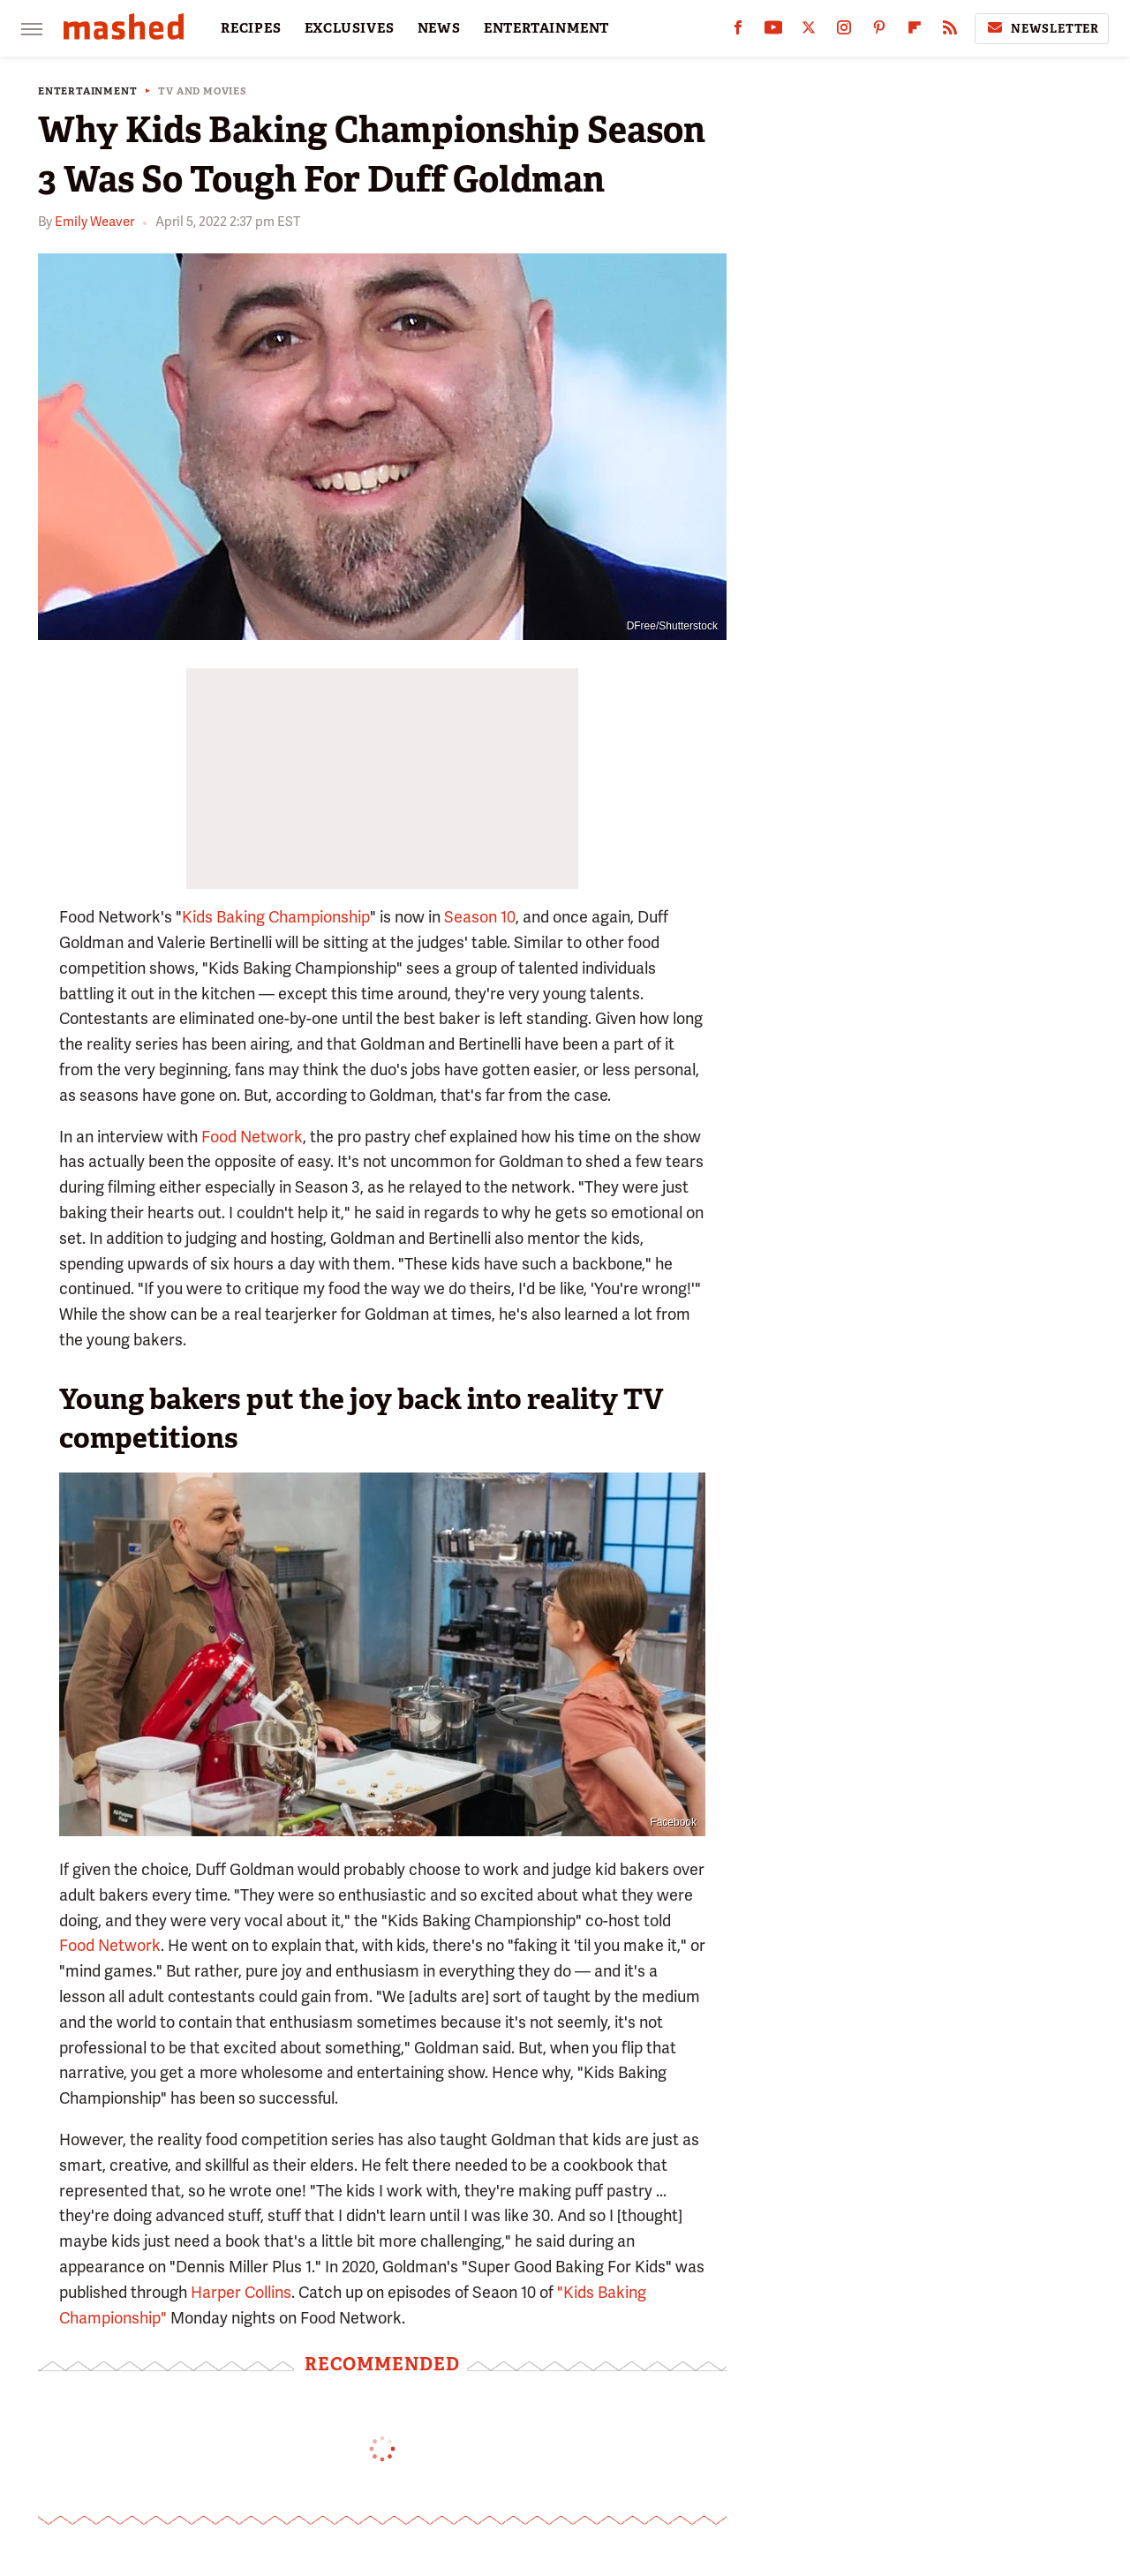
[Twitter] (808, 31)
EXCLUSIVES (350, 28)
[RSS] (949, 31)
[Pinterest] (879, 31)
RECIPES (251, 28)
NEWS (439, 28)
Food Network (252, 1136)
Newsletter (1041, 28)
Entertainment (87, 91)
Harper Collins (241, 2292)
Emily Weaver (94, 221)
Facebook (673, 1822)
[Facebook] (738, 31)
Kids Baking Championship (276, 917)
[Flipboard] (914, 31)
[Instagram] (844, 31)
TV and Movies (202, 91)
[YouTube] (773, 31)
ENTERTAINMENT (546, 28)
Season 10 (480, 917)
